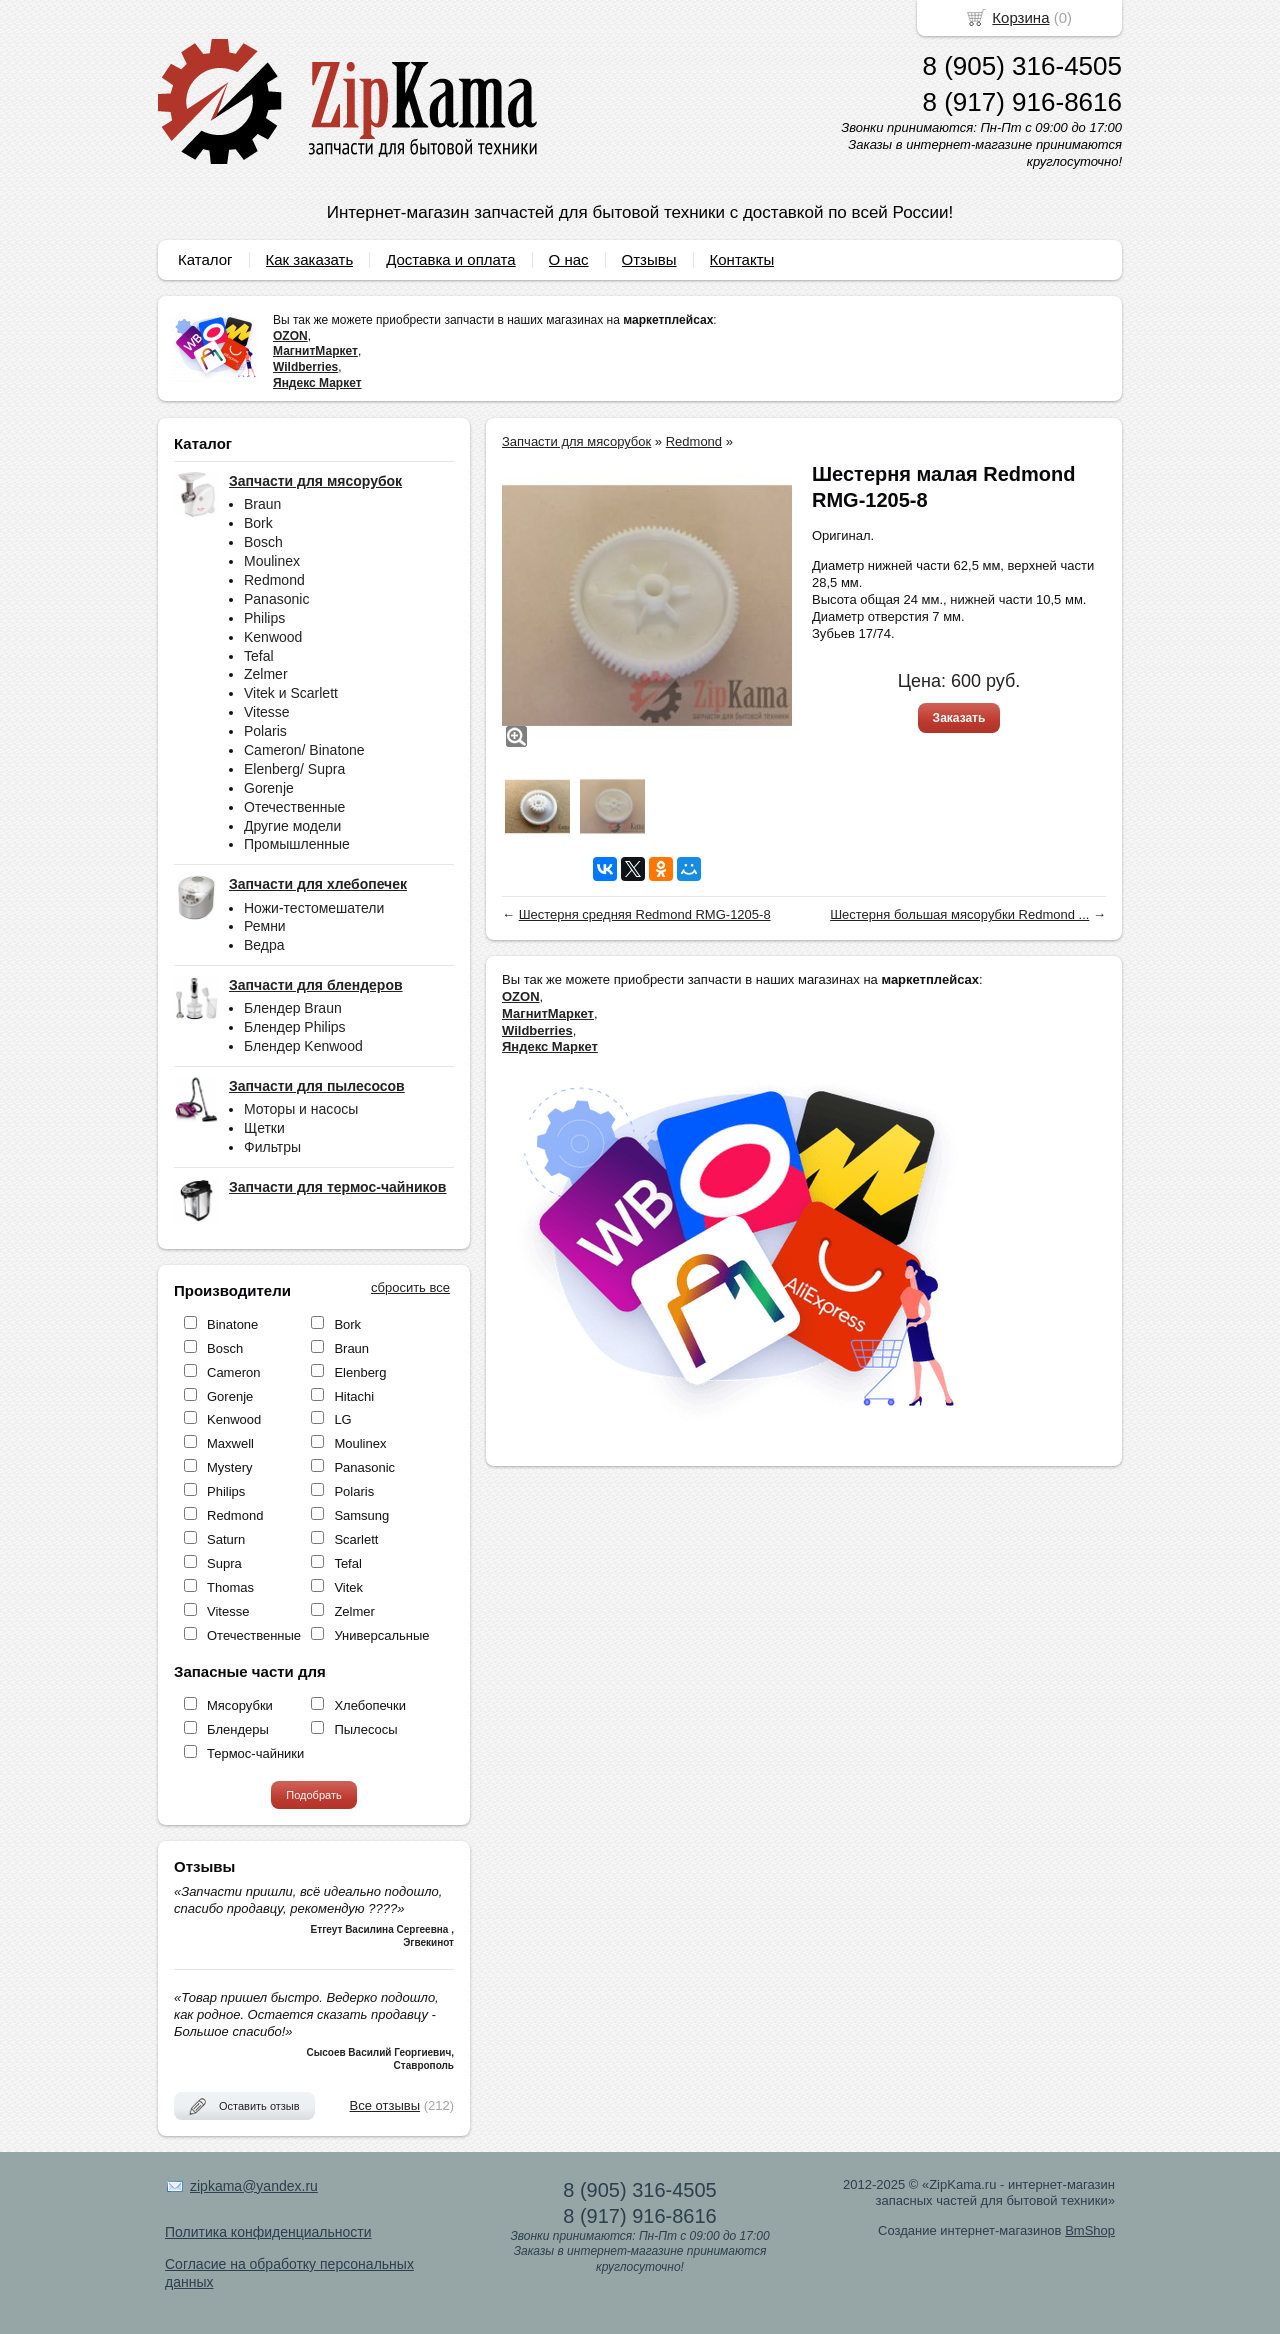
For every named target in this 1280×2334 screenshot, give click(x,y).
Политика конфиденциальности (268, 2232)
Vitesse (267, 712)
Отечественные (294, 807)
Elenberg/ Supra (294, 769)
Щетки (264, 1128)
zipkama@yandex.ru (254, 2186)
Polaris (265, 731)
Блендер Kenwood (303, 1046)
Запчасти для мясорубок (576, 441)
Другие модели (292, 826)
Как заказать (310, 259)
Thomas (230, 1587)
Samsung (361, 1515)
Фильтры (272, 1147)
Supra (224, 1563)
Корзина (1020, 17)
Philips (264, 618)
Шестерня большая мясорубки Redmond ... (959, 914)
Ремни (265, 926)
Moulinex (272, 561)
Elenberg (360, 1372)
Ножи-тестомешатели (314, 908)
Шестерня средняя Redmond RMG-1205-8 (645, 914)
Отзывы (649, 259)
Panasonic (276, 599)
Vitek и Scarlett (291, 693)
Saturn (226, 1539)
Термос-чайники (255, 1753)
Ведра (264, 945)
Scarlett (356, 1539)
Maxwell (230, 1443)
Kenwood (273, 637)
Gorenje (269, 788)
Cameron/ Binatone (304, 750)
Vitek (348, 1587)
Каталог (205, 259)
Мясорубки (240, 1705)
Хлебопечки (370, 1705)
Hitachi (354, 1396)
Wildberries (305, 367)
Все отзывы (385, 2105)
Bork (258, 523)
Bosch (263, 542)
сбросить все (410, 1287)
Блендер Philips (295, 1027)
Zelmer (266, 674)
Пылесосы (365, 1729)
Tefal (259, 656)
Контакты (742, 259)
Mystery (230, 1467)
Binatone (232, 1324)
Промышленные (297, 844)
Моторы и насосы (301, 1109)
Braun (262, 504)
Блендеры (238, 1729)
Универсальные (381, 1635)
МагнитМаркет (315, 351)
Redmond (274, 580)
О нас (569, 259)
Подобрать (313, 1795)
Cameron (233, 1372)
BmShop (1090, 2230)
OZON (290, 336)
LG (342, 1419)
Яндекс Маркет (317, 383)
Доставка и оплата (450, 259)
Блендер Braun (293, 1008)
